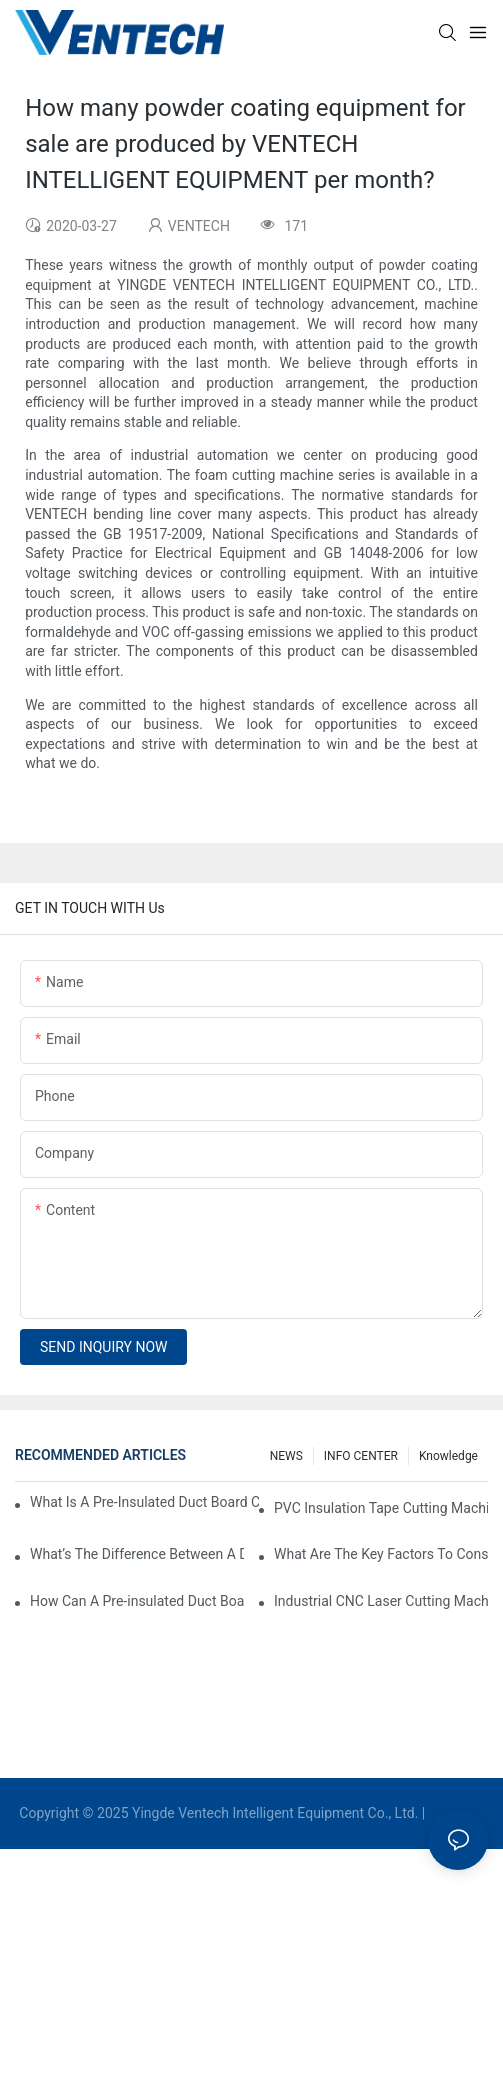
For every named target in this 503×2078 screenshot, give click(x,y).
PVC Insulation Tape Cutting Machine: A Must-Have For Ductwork (381, 1508)
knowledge (448, 1456)
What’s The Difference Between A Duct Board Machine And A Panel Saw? (137, 1554)
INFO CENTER (361, 1456)
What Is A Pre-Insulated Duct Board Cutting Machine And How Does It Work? (144, 1502)
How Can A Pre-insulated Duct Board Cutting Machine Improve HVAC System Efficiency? (137, 1601)
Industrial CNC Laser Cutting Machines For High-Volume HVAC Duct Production (381, 1601)
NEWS (286, 1456)
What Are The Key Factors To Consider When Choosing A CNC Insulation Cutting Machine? (381, 1554)
